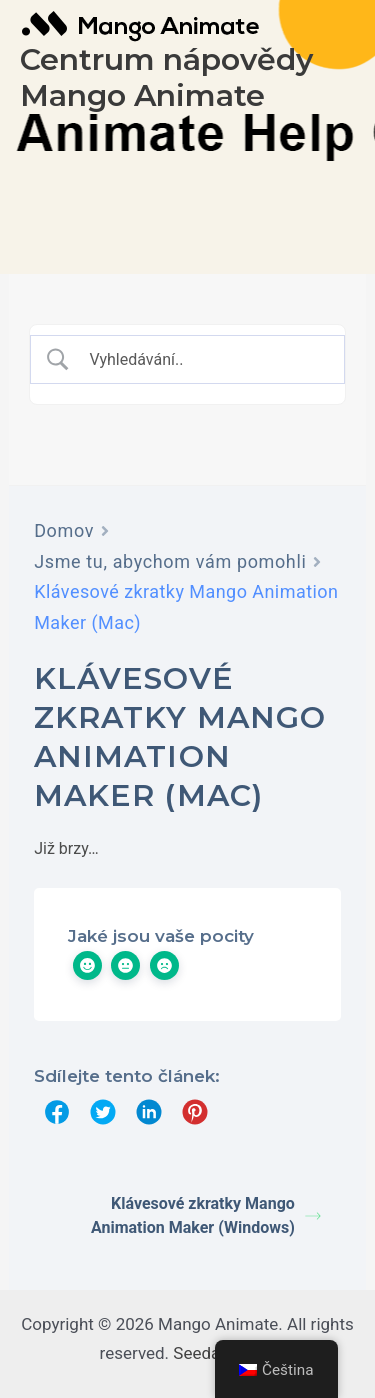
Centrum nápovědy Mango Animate (166, 77)
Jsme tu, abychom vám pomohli (170, 561)
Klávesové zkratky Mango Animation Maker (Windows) (206, 1215)
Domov (64, 530)
